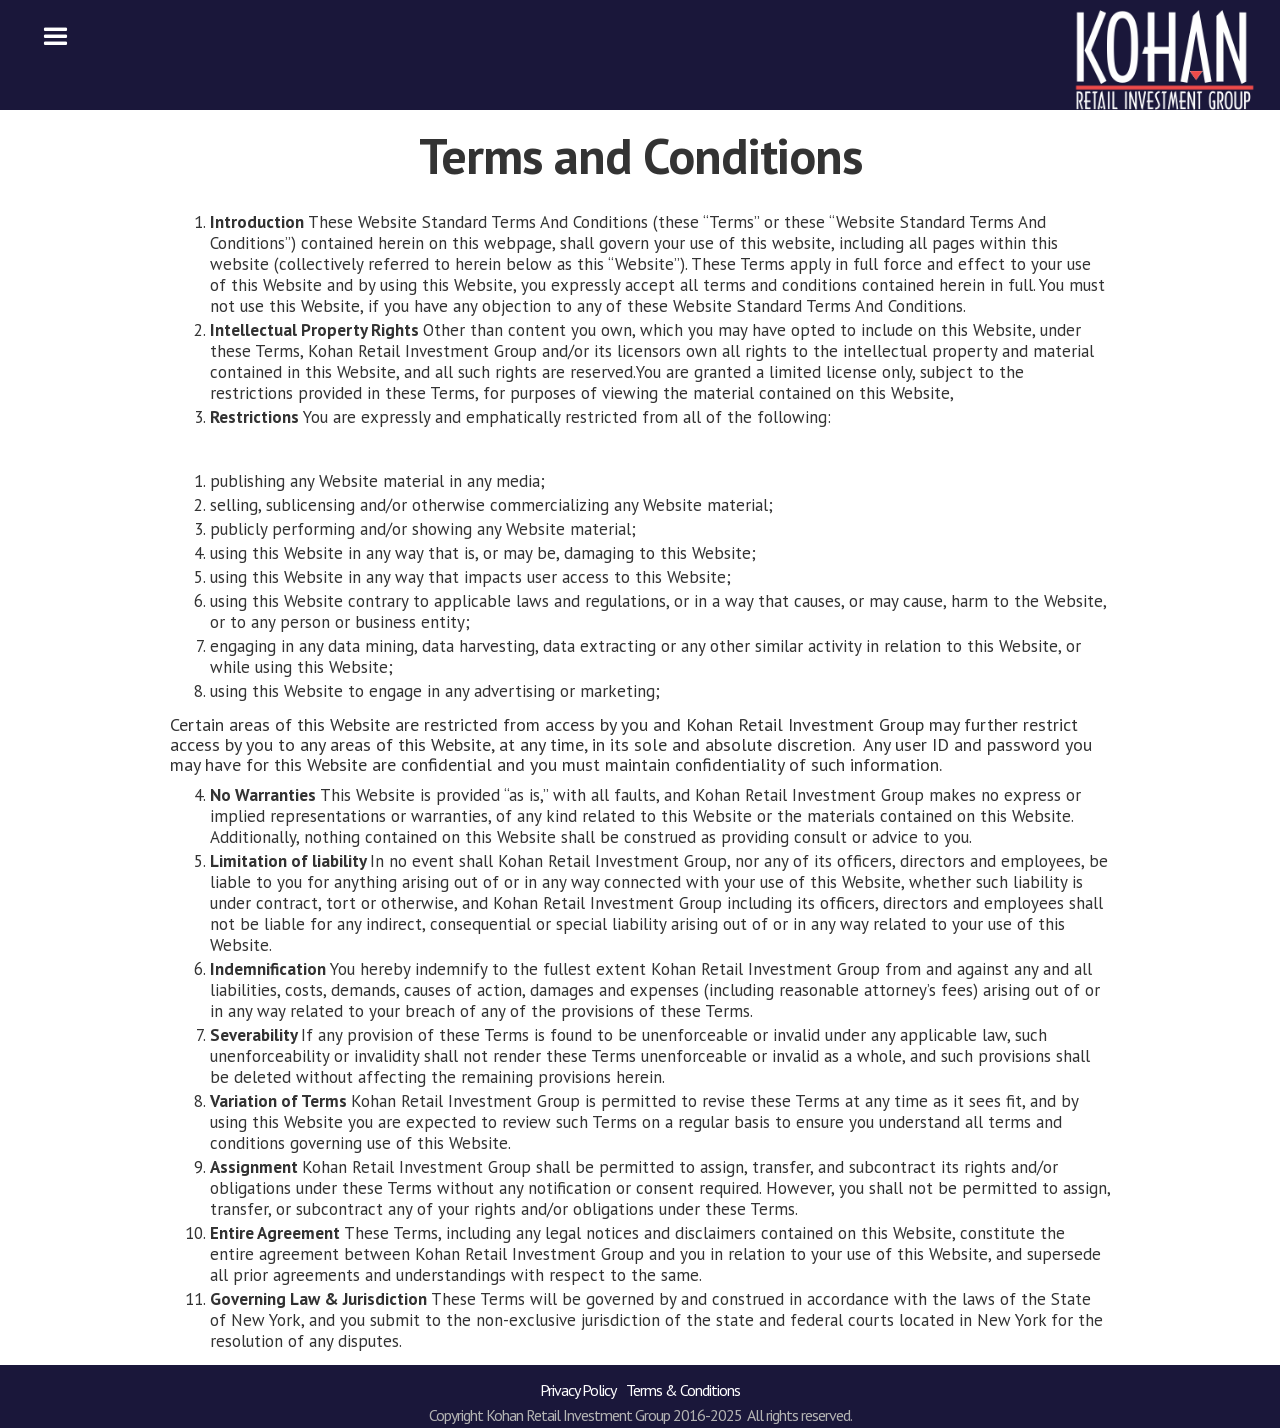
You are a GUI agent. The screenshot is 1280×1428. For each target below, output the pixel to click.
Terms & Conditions (683, 1390)
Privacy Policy (578, 1390)
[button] (55, 36)
